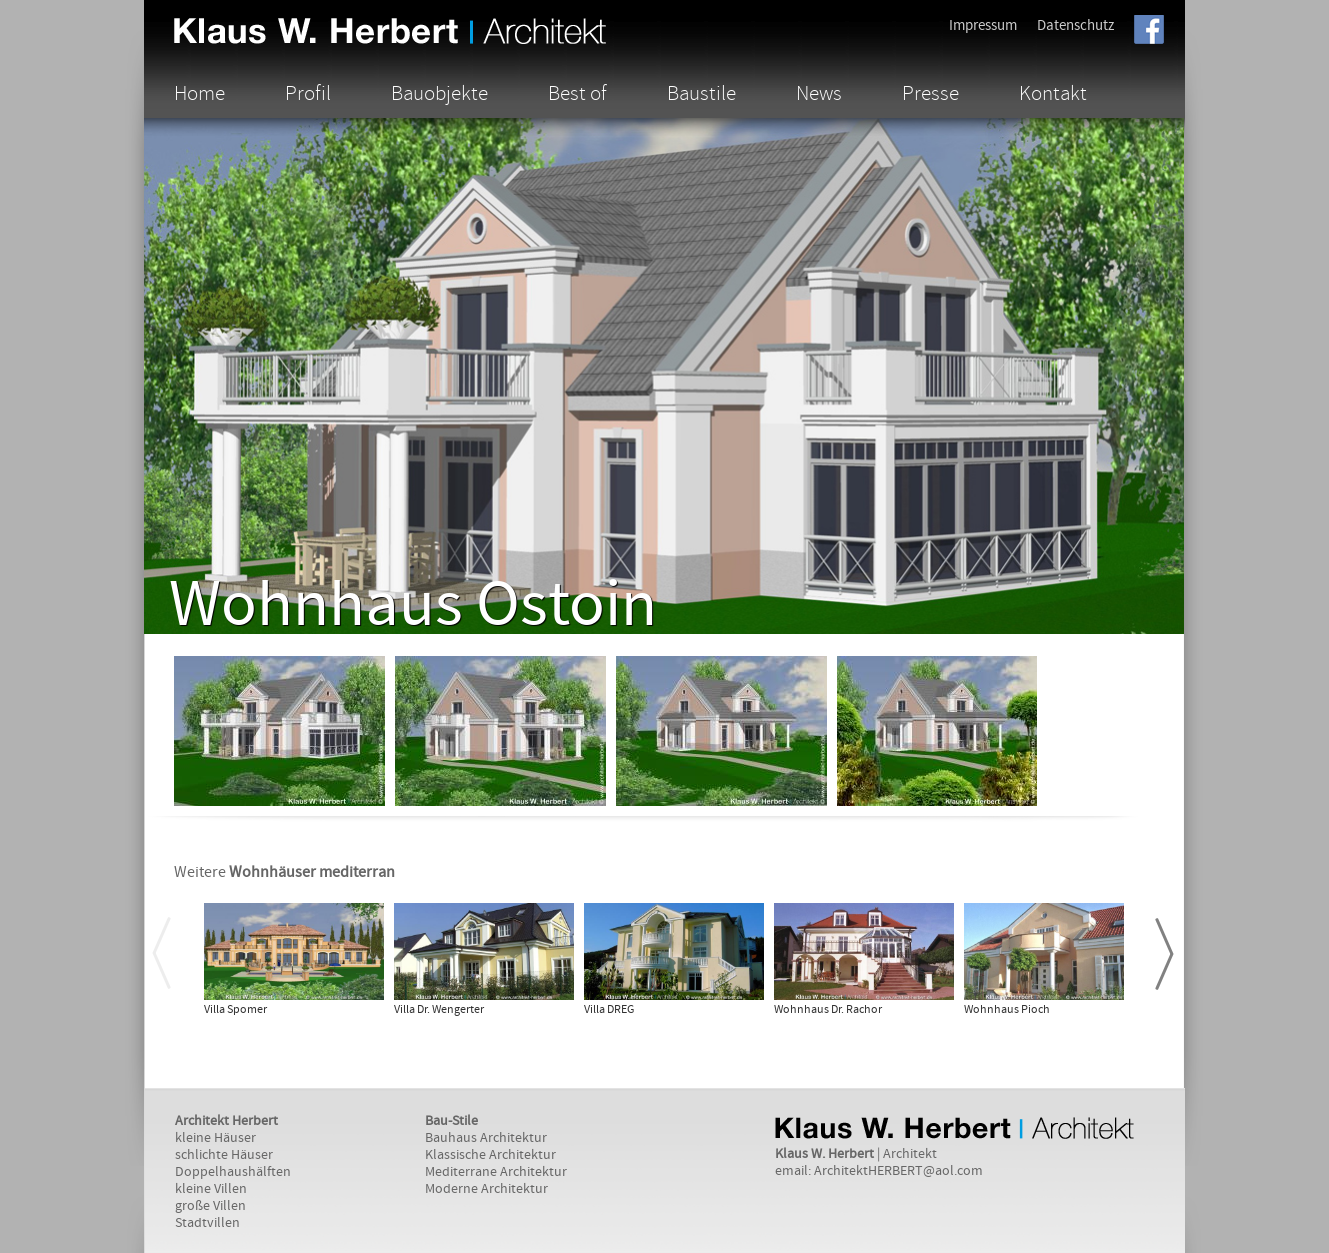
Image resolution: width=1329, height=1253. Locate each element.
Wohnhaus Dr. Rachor (828, 1009)
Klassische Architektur (490, 1155)
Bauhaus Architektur (486, 1138)
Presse (930, 93)
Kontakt (1053, 93)
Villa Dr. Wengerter (439, 1009)
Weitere (284, 872)
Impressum (983, 25)
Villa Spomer (235, 1009)
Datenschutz (1075, 25)
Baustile (701, 93)
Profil (308, 93)
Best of (577, 93)
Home (199, 93)
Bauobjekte (439, 93)
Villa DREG (609, 1009)
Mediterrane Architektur (496, 1172)
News (819, 93)
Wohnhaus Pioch (1007, 1009)
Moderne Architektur (486, 1189)
